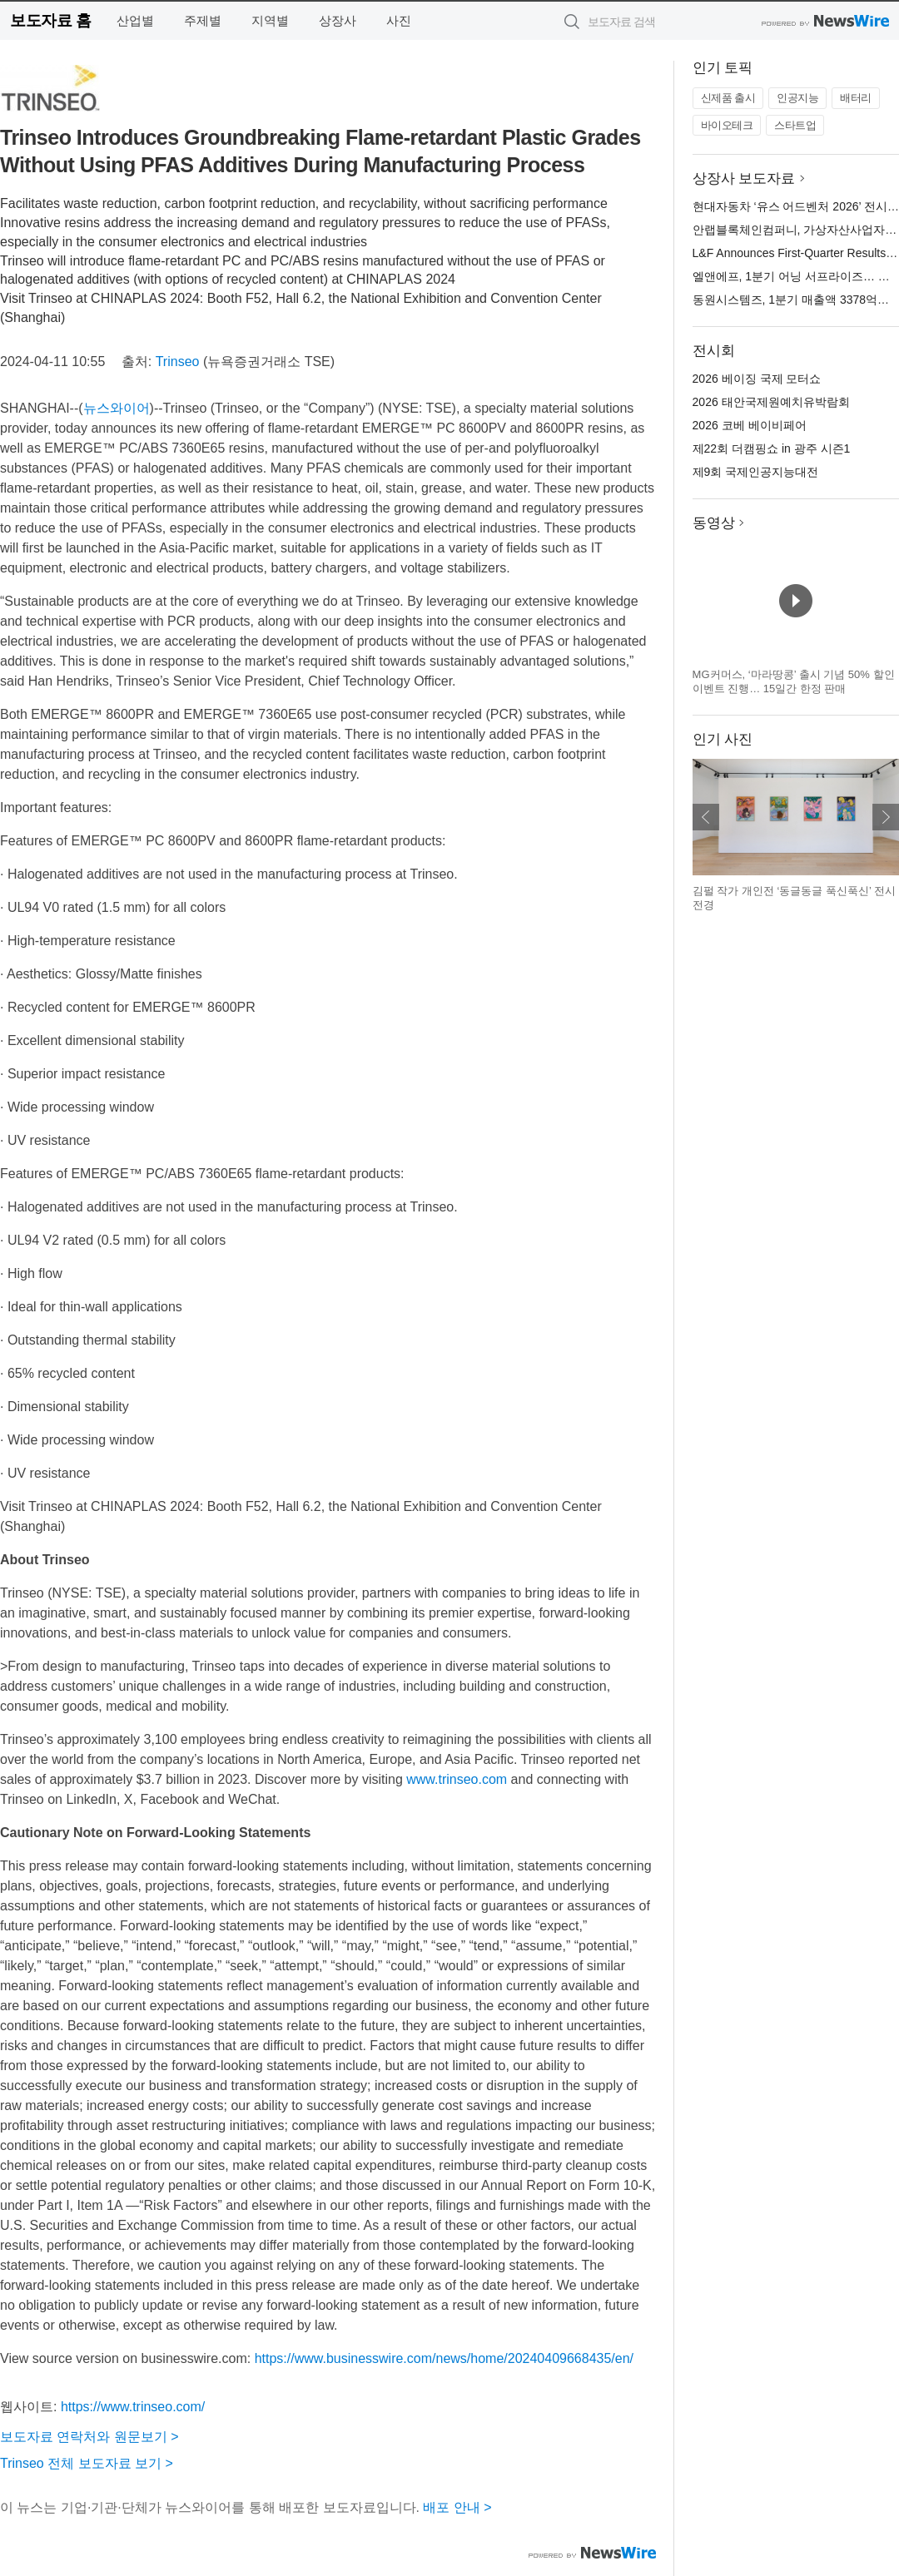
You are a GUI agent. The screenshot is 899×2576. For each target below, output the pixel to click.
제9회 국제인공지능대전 (756, 471)
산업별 (135, 20)
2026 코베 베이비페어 (750, 425)
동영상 (714, 523)
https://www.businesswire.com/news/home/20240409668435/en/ (444, 2358)
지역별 (270, 20)
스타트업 (795, 125)
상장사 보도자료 (744, 178)
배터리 (856, 98)
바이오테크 (727, 125)
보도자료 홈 (50, 20)
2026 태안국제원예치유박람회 (771, 402)
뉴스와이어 (116, 408)
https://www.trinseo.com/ (133, 2407)
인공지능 (797, 98)
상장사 (337, 20)
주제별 (202, 20)
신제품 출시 (728, 98)
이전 (706, 817)
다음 (885, 817)
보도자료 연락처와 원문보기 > (89, 2437)
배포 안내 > (457, 2507)
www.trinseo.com (456, 1779)
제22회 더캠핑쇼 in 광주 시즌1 (772, 448)
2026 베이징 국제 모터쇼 (757, 378)
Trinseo (178, 361)
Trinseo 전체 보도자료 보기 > (86, 2463)
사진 (398, 20)
